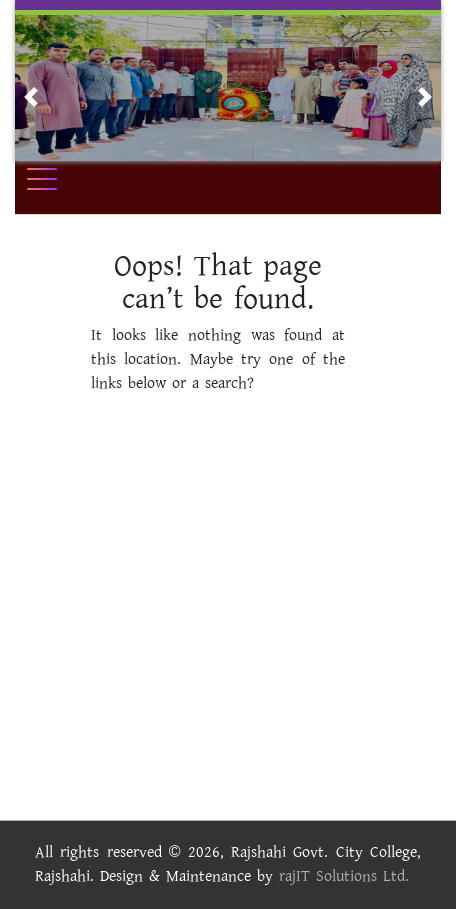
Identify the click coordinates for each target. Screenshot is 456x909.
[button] (31, 97)
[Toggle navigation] (55, 179)
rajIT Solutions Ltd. (344, 876)
